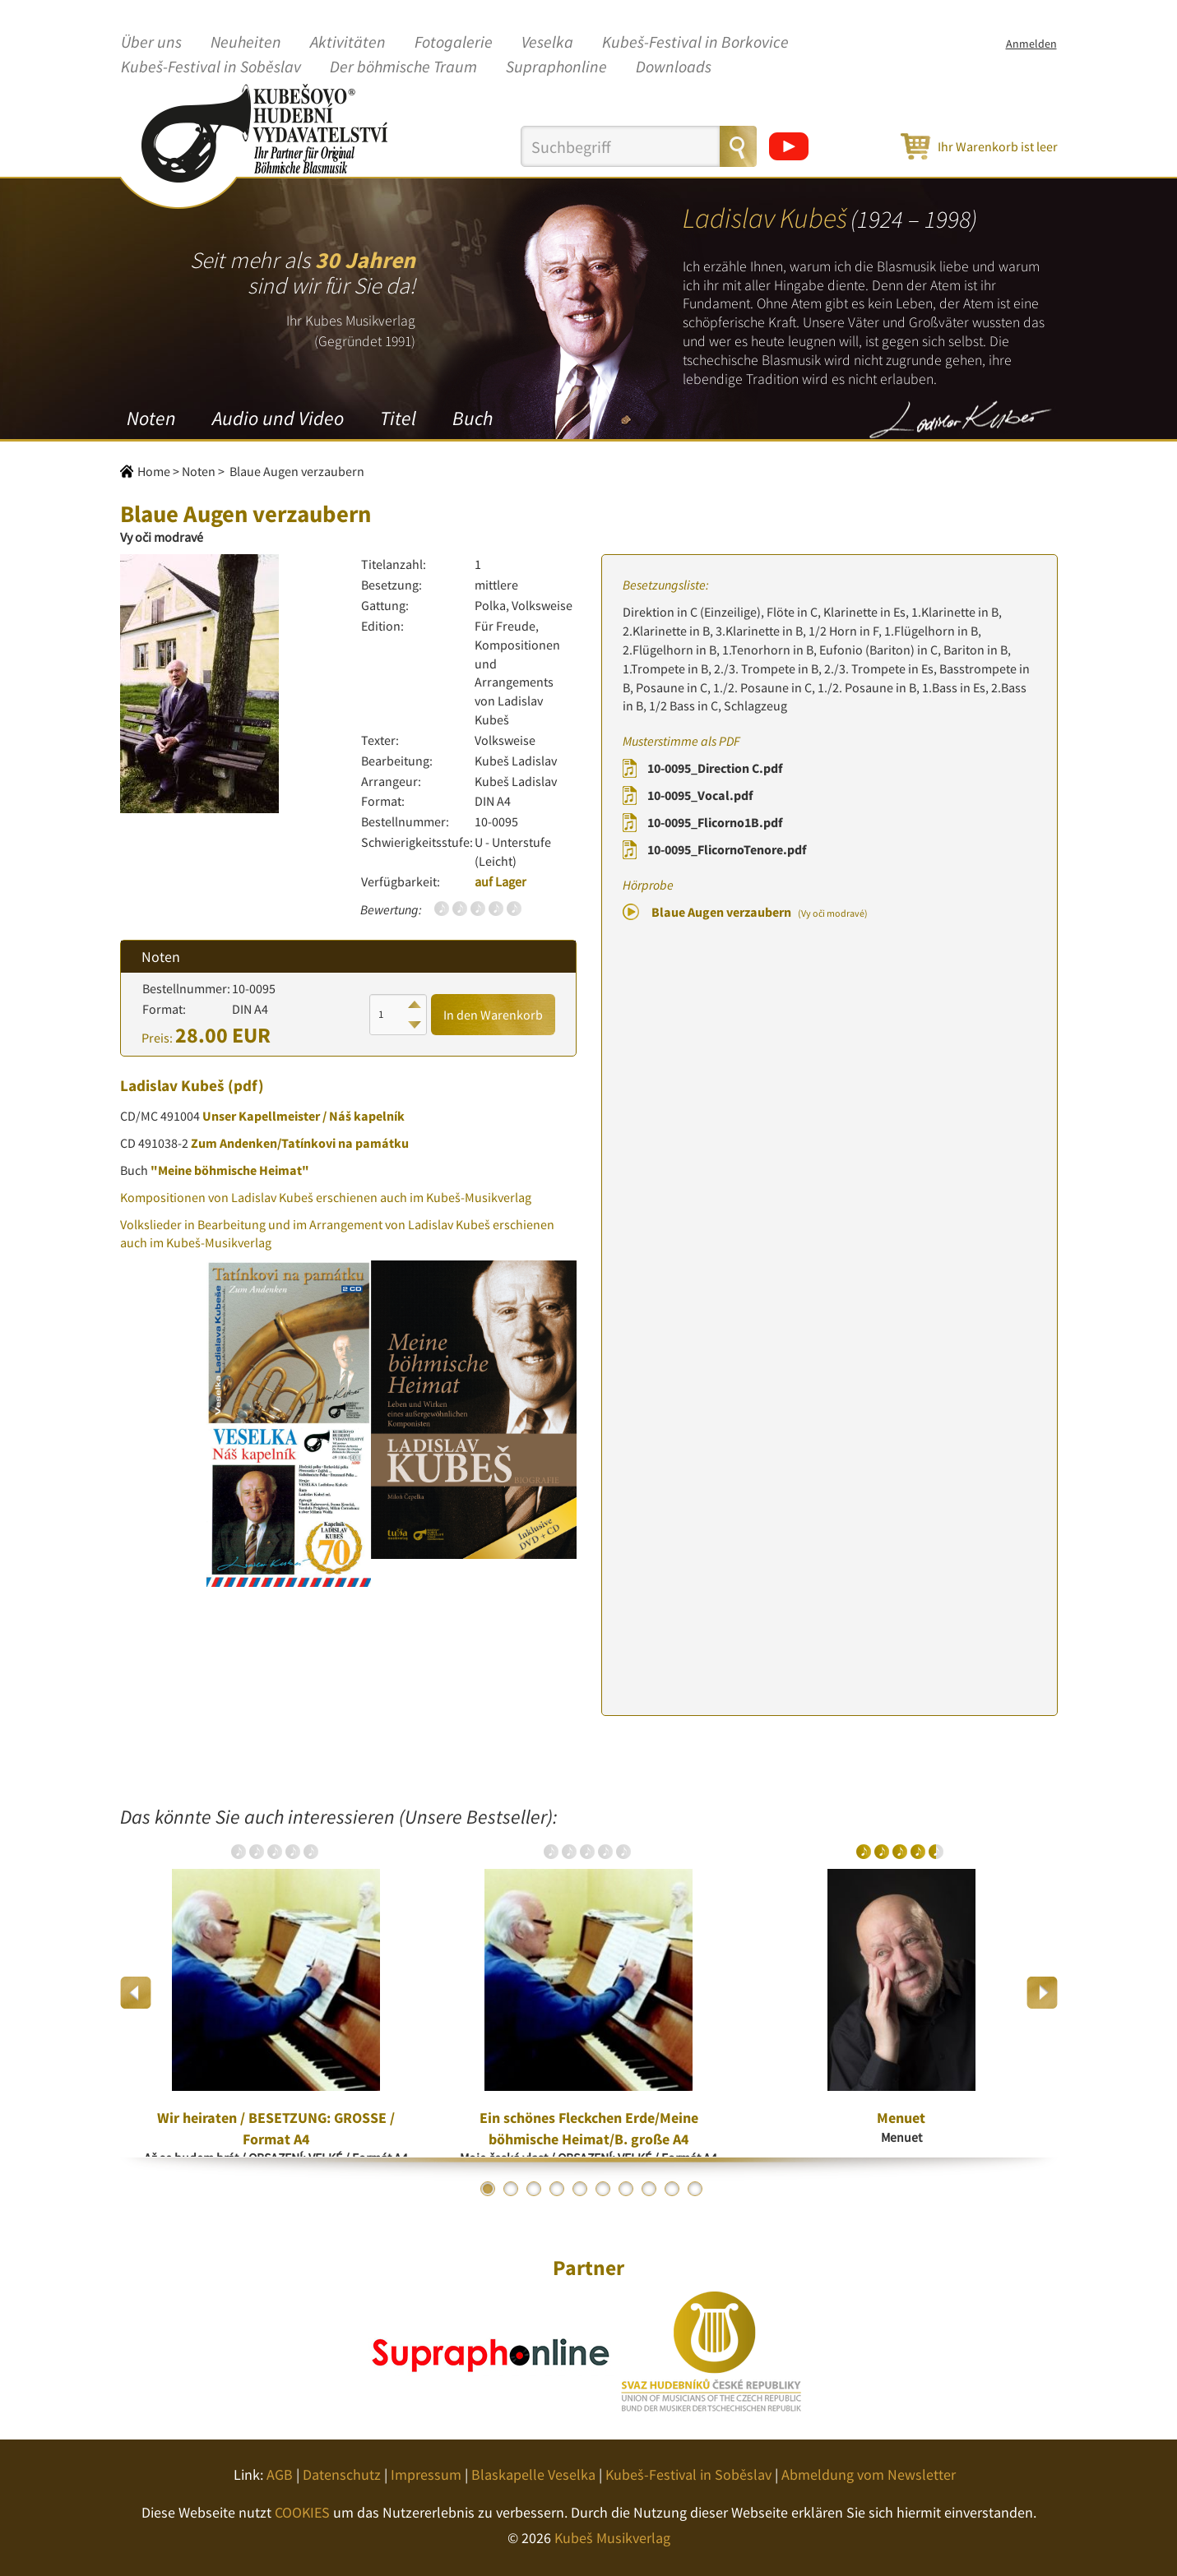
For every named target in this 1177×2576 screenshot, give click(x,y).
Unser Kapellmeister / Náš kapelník (303, 1116)
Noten (151, 418)
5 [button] (580, 2189)
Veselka (547, 43)
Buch (472, 418)
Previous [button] (136, 1993)
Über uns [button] (151, 43)
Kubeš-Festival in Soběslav (211, 67)
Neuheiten (246, 43)
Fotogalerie (454, 43)
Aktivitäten (348, 43)
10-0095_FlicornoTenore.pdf (726, 849)
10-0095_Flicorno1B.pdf (714, 822)
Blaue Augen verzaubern (759, 912)
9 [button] (672, 2189)
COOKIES (302, 2512)
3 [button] (534, 2189)
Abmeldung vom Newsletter (868, 2474)
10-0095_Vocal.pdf (700, 795)
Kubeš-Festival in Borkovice (695, 43)
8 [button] (649, 2189)
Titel (398, 418)
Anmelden (1031, 43)
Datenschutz (342, 2474)
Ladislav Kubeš (172, 1085)
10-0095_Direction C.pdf (714, 768)
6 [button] (603, 2189)
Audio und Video (278, 418)
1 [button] (488, 2189)
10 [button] (695, 2189)
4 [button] (557, 2189)
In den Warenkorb (493, 1014)
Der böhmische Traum (403, 67)
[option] (276, 1992)
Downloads (673, 67)
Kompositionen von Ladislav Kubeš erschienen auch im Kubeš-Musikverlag (325, 1197)
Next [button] (1042, 1993)
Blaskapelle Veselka (533, 2474)
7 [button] (626, 2189)
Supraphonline (556, 67)
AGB (279, 2474)
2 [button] (511, 2189)
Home (153, 471)
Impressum (426, 2474)
